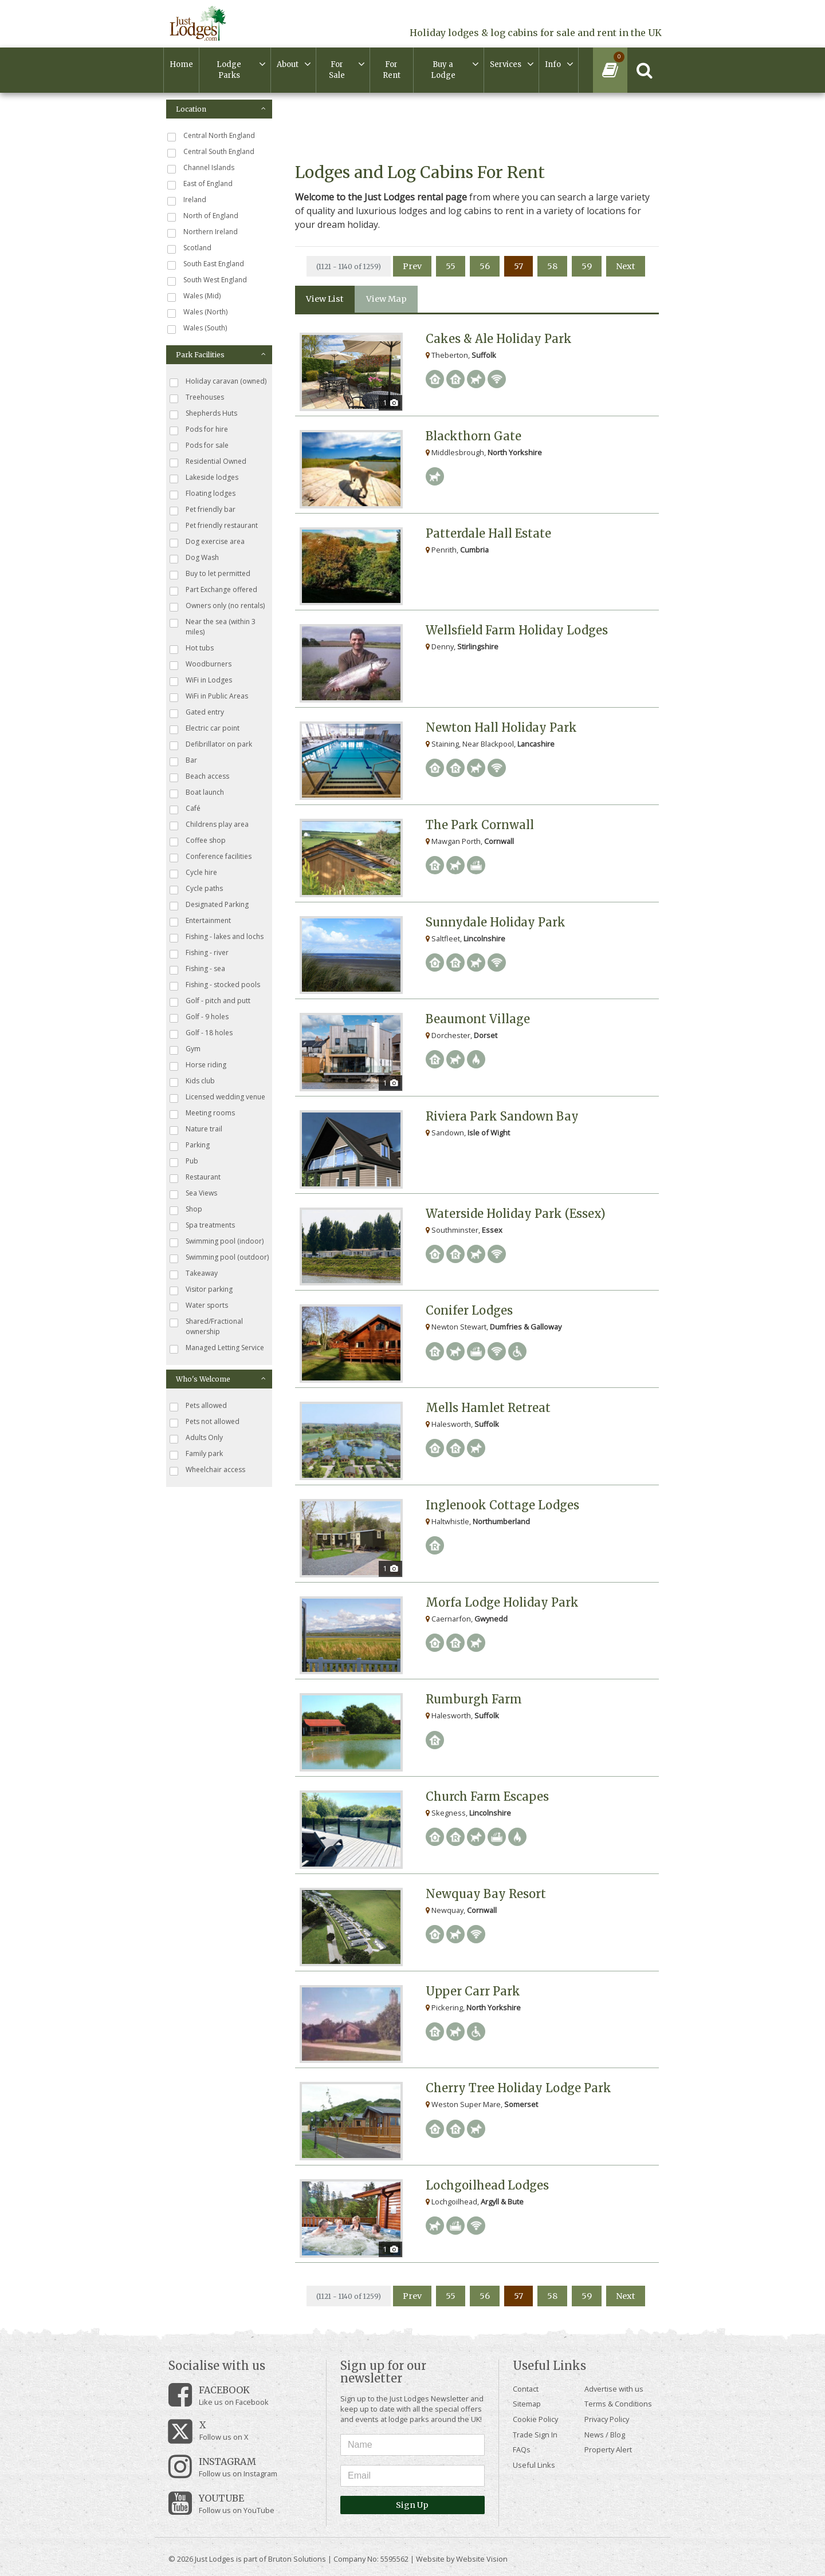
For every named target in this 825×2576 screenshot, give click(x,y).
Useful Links (534, 2465)
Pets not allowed (204, 1422)
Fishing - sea (197, 969)
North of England (202, 216)
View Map (386, 299)
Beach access (199, 776)
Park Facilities (221, 354)
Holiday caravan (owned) (218, 381)
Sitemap (527, 2404)
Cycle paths (196, 888)
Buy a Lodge (443, 70)
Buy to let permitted (210, 574)
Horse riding (198, 1065)
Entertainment (200, 921)
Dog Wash (194, 558)
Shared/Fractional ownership (206, 1326)
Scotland (189, 248)
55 (450, 266)
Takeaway (194, 1273)
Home (181, 64)
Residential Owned (208, 461)
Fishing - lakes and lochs (217, 937)
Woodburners (200, 664)
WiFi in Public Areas (209, 696)
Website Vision (482, 2559)
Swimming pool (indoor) (217, 1241)
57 (518, 266)
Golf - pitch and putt (210, 1001)
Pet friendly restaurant (214, 525)
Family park (196, 1454)
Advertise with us (613, 2389)
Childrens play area (209, 824)
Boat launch (197, 792)
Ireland (186, 200)
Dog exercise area (207, 541)
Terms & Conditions (618, 2404)
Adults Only (196, 1438)
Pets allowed (198, 1406)
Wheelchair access (207, 1470)
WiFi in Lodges (201, 680)
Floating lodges (202, 493)
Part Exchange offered (213, 590)
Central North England (211, 136)
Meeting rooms (202, 1113)
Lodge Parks (229, 70)
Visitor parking (201, 1289)
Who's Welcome (221, 1379)
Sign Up (412, 2505)
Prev (412, 266)
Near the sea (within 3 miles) (213, 627)
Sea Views (193, 1193)
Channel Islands (200, 168)
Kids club (192, 1081)
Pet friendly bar (202, 509)
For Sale (337, 70)
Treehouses (197, 397)
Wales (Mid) (194, 296)
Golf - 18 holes (201, 1033)
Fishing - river (199, 953)
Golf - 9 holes (199, 1017)
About (287, 64)
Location (221, 109)
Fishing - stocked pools (215, 985)
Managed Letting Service (217, 1348)
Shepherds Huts (203, 413)
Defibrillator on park (211, 744)
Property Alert (608, 2449)
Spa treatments (202, 1225)
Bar (183, 760)
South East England (205, 264)
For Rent (391, 70)
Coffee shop (198, 840)
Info (553, 64)
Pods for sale (199, 445)
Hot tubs (192, 648)
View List (325, 299)
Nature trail (196, 1129)
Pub (184, 1161)
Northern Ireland (202, 232)
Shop (186, 1209)
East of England (200, 184)
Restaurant (195, 1177)
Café (185, 808)
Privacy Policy (606, 2419)
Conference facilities (211, 856)
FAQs (522, 2449)
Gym (185, 1049)
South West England (207, 280)
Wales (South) (197, 328)
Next (625, 266)
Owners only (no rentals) (217, 606)
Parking (190, 1145)
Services (505, 64)
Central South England (210, 152)
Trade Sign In (535, 2434)
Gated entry (197, 712)
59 (587, 266)
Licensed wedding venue (217, 1097)
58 (552, 266)
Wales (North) (197, 312)
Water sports (199, 1305)
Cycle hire (193, 872)
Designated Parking (209, 905)
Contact (526, 2389)
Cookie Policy (535, 2419)
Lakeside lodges (204, 477)
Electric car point (204, 728)
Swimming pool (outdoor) (219, 1257)
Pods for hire (199, 429)
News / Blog (604, 2434)
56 (485, 266)
